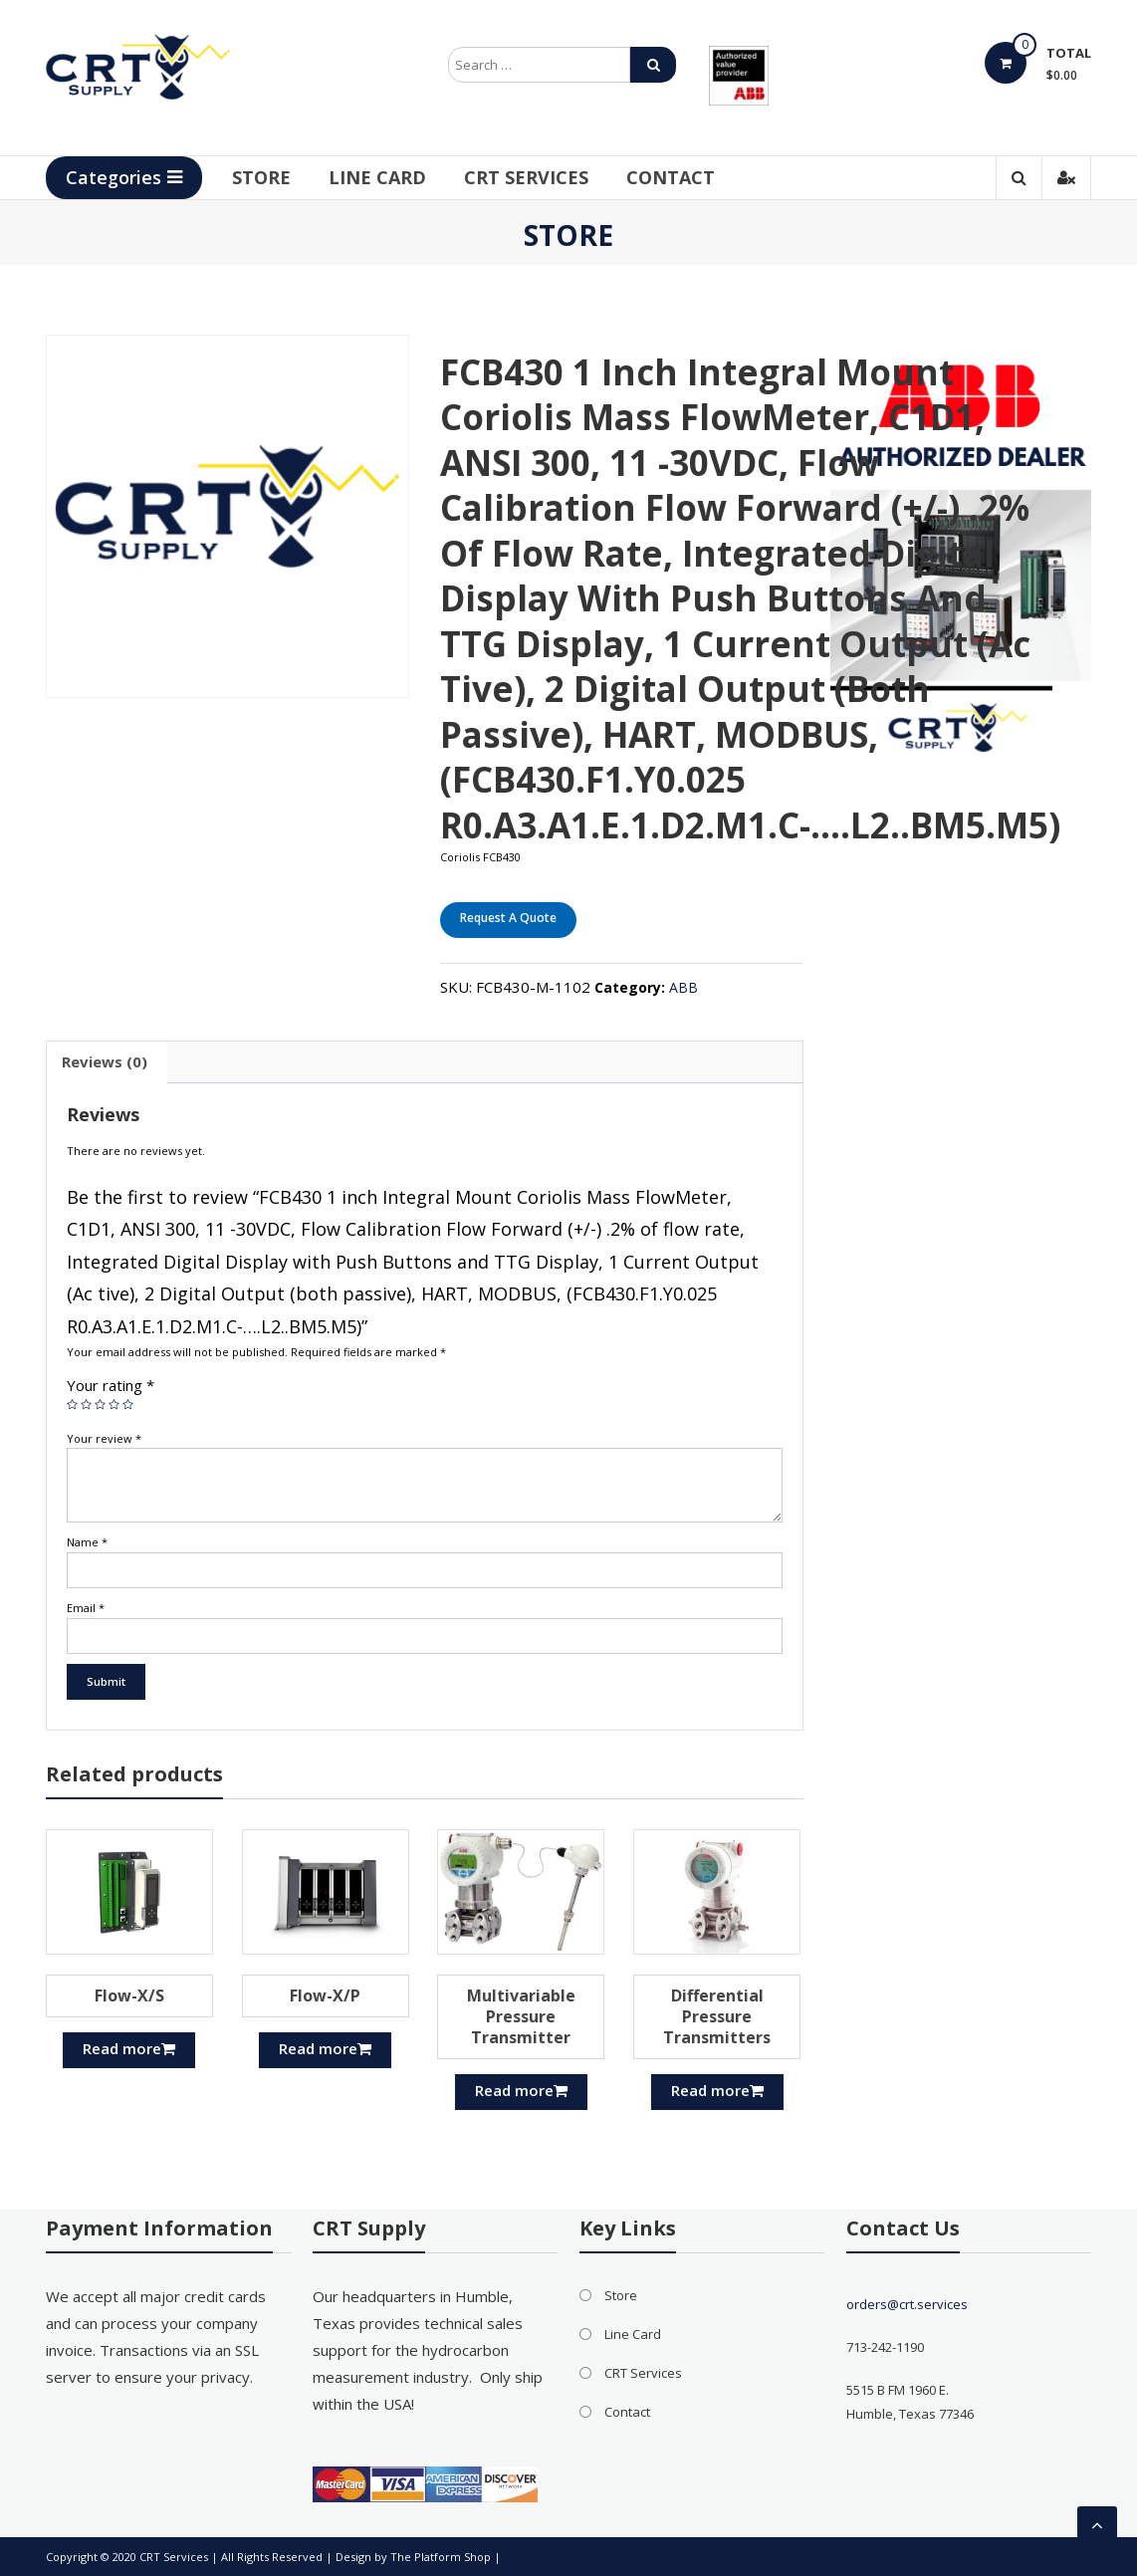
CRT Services (526, 177)
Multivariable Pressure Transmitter (521, 2016)
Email (86, 1607)
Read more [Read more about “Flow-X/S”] (129, 2048)
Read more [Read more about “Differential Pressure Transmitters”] (717, 2090)
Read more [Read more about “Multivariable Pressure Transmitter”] (521, 2090)
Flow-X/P (325, 1995)
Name (87, 1541)
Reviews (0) (104, 1061)
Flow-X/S (129, 1995)
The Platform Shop (440, 2556)
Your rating (110, 1385)
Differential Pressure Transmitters (717, 2016)
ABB (683, 987)
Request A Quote (508, 917)
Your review (104, 1438)
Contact (670, 177)
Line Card (377, 177)
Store (261, 177)
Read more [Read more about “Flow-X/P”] (325, 2048)
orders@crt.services (907, 2304)
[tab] (104, 1062)
